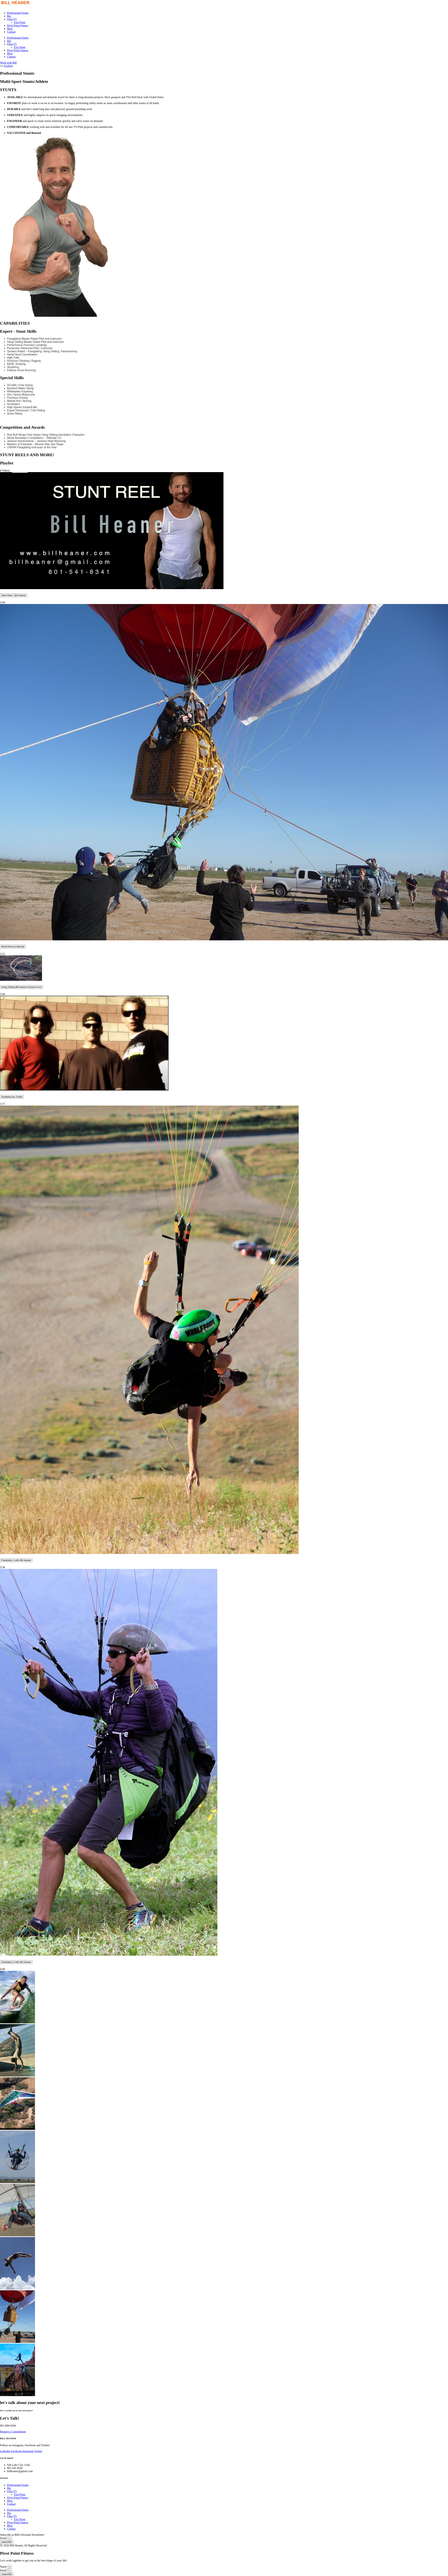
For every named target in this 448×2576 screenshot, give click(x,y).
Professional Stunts (18, 12)
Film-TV (12, 19)
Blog (9, 28)
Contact (11, 31)
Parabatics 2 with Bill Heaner (16, 1962)
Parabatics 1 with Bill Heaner (16, 1560)
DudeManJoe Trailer (11, 1097)
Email (3, 2538)
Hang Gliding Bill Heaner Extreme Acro (21, 987)
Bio (9, 16)
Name (3, 2566)
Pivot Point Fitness (17, 25)
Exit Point (19, 22)
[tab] (224, 538)
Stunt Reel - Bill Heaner (13, 595)
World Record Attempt (12, 946)
